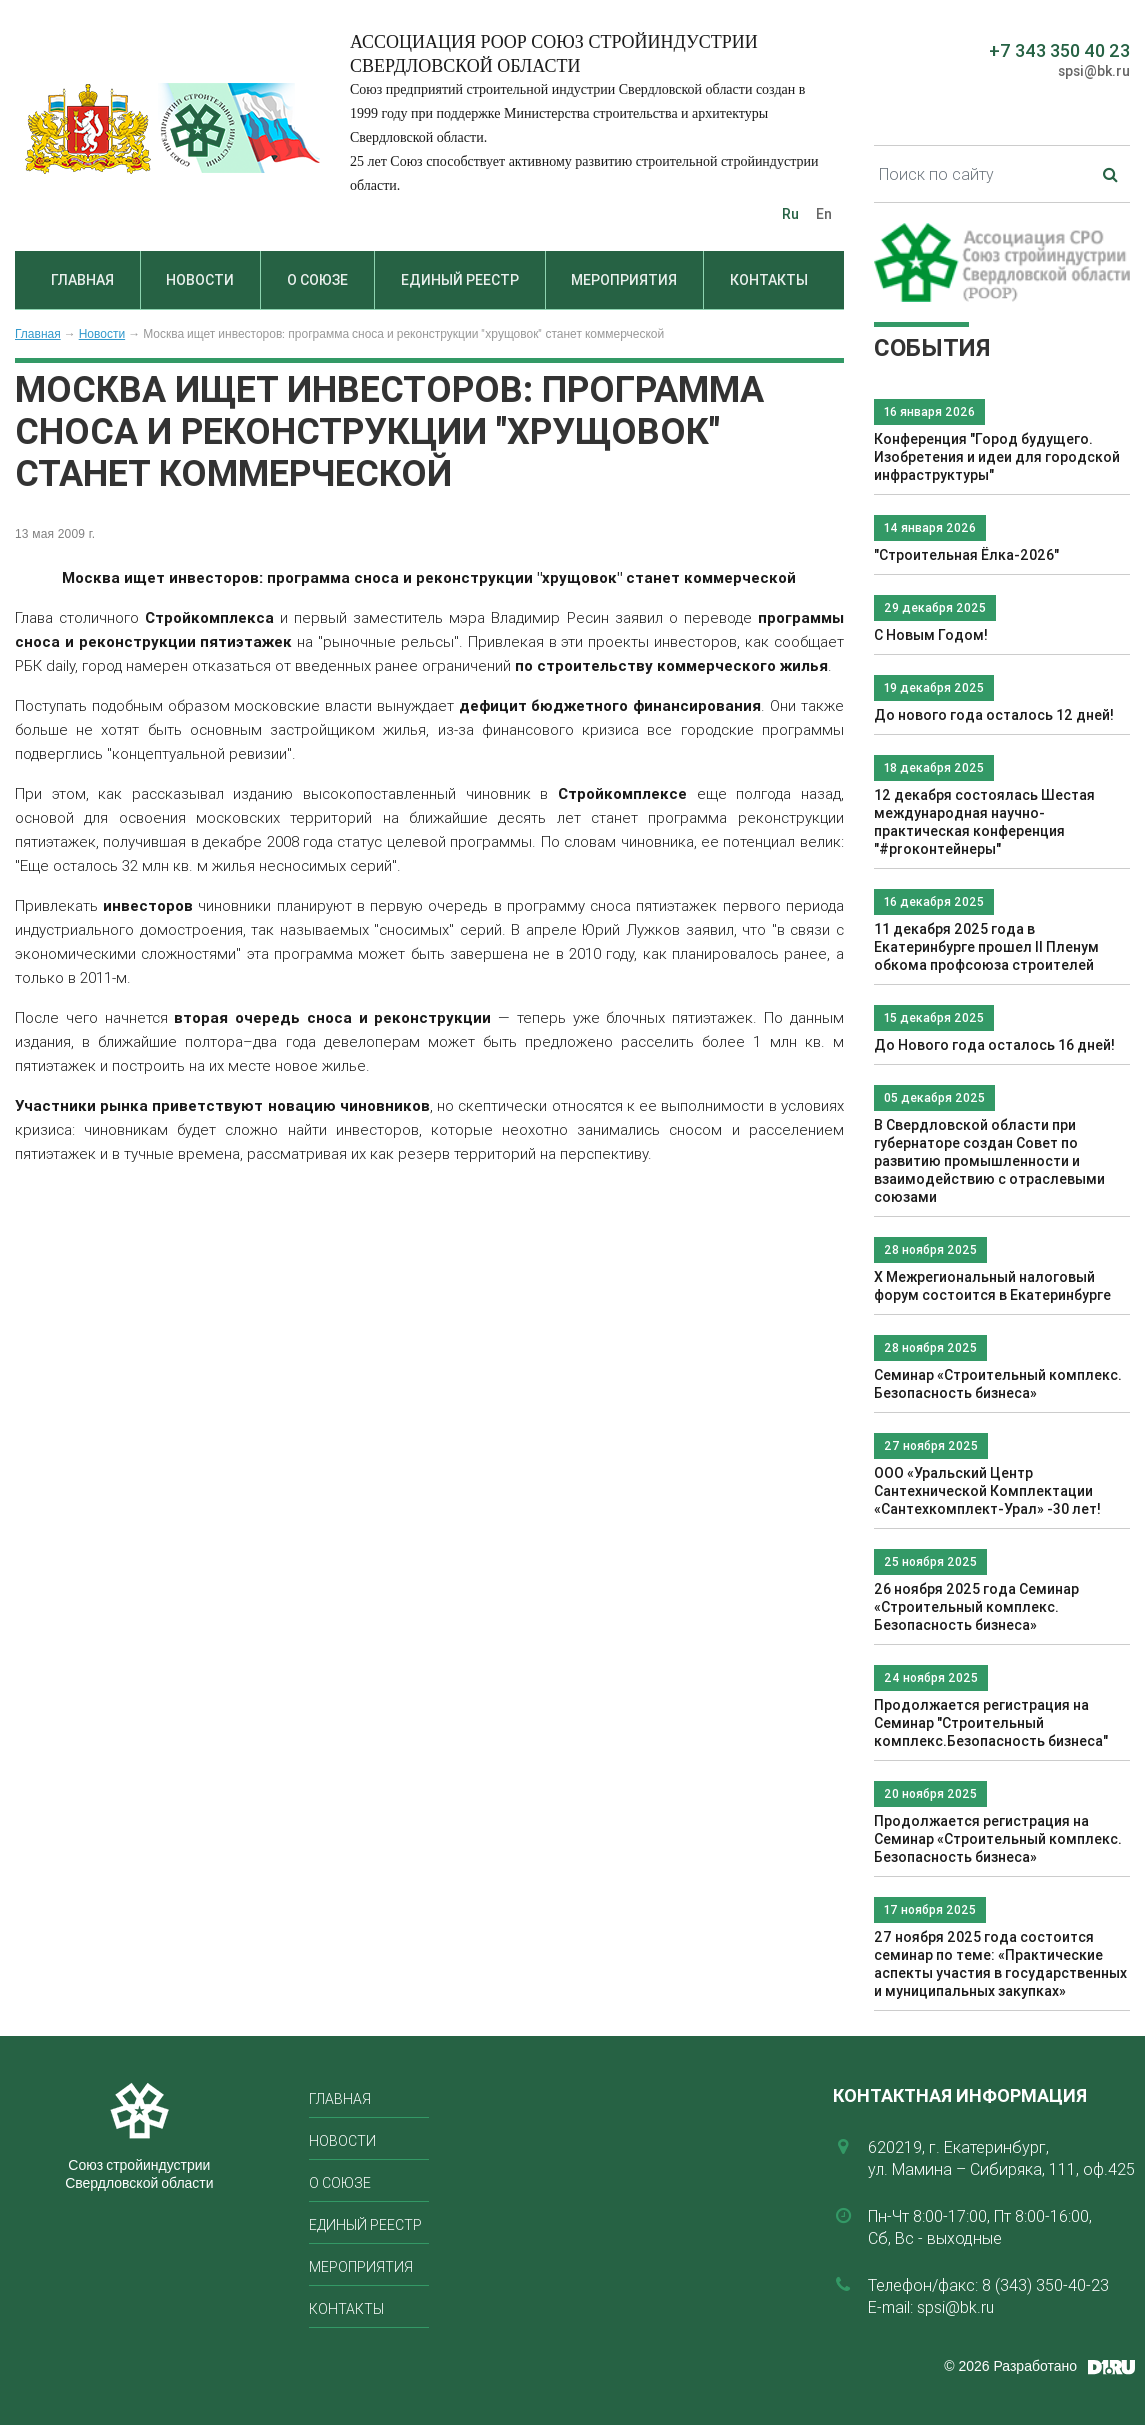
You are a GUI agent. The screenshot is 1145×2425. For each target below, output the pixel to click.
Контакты (769, 280)
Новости (200, 280)
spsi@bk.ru (1094, 71)
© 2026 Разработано (1010, 2366)
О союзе (317, 280)
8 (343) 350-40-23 (1045, 2285)
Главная (82, 280)
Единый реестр (460, 280)
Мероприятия (624, 280)
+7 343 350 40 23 (1059, 50)
